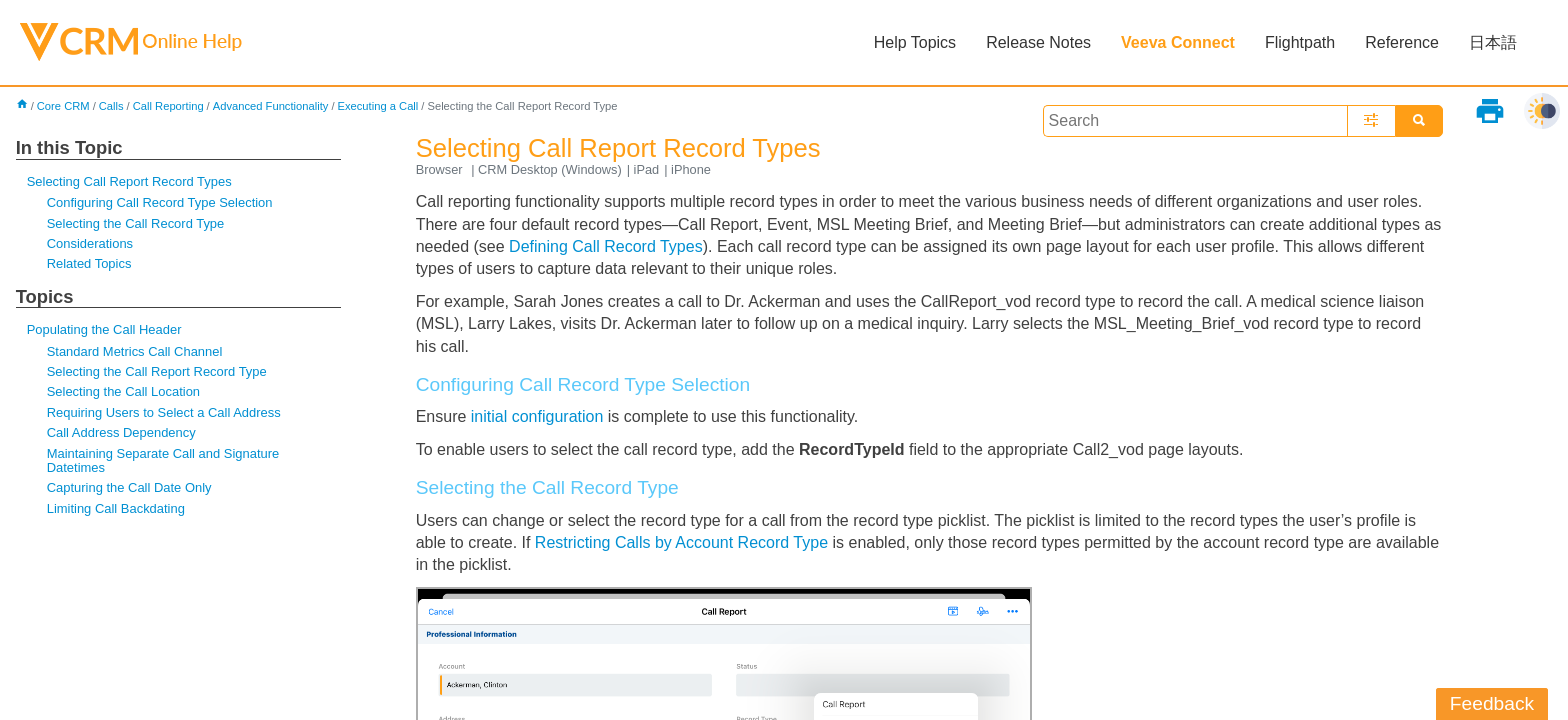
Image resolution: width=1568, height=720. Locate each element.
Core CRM (63, 106)
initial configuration (537, 416)
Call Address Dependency (121, 432)
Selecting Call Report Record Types (129, 181)
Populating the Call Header (104, 329)
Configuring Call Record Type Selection (160, 202)
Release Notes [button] (1038, 42)
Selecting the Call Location (123, 391)
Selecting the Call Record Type (136, 223)
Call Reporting (168, 106)
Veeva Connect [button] (1178, 42)
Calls (111, 106)
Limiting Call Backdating (116, 508)
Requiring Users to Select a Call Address (164, 412)
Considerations (90, 243)
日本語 (1493, 42)
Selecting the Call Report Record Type (157, 371)
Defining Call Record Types (606, 246)
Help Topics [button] (915, 42)
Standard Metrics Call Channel (135, 351)
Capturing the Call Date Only (129, 487)
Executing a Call (378, 106)
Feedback (1492, 703)
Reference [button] (1402, 42)
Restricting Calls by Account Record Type (681, 542)
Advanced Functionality (271, 106)
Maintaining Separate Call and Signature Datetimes (163, 460)
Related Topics (89, 263)
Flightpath (1300, 42)
